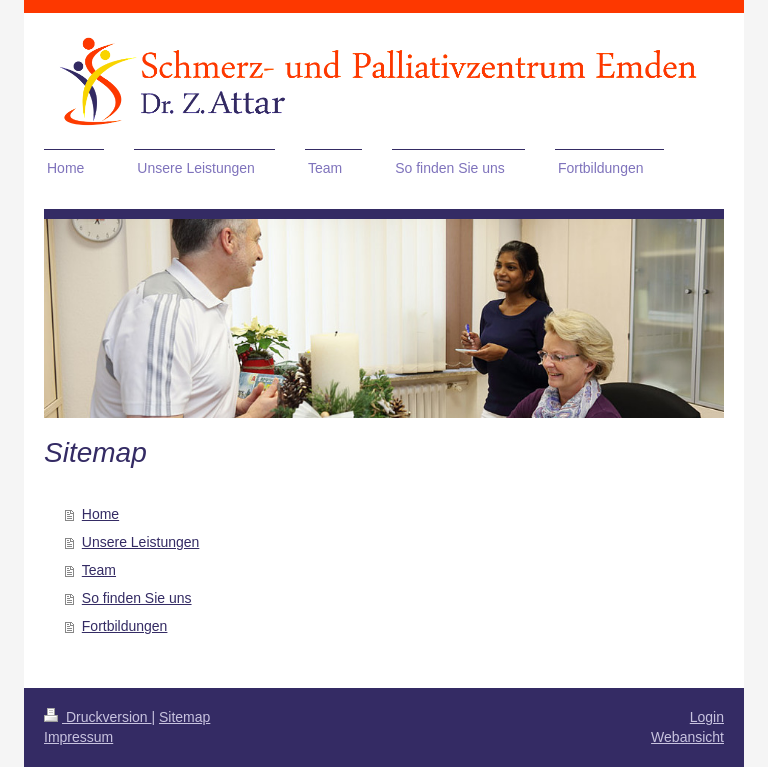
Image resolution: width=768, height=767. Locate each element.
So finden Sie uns (137, 598)
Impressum (78, 737)
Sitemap (184, 717)
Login (707, 717)
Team (99, 570)
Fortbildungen (125, 626)
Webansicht (687, 737)
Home (100, 514)
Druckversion (97, 717)
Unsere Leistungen (141, 542)
